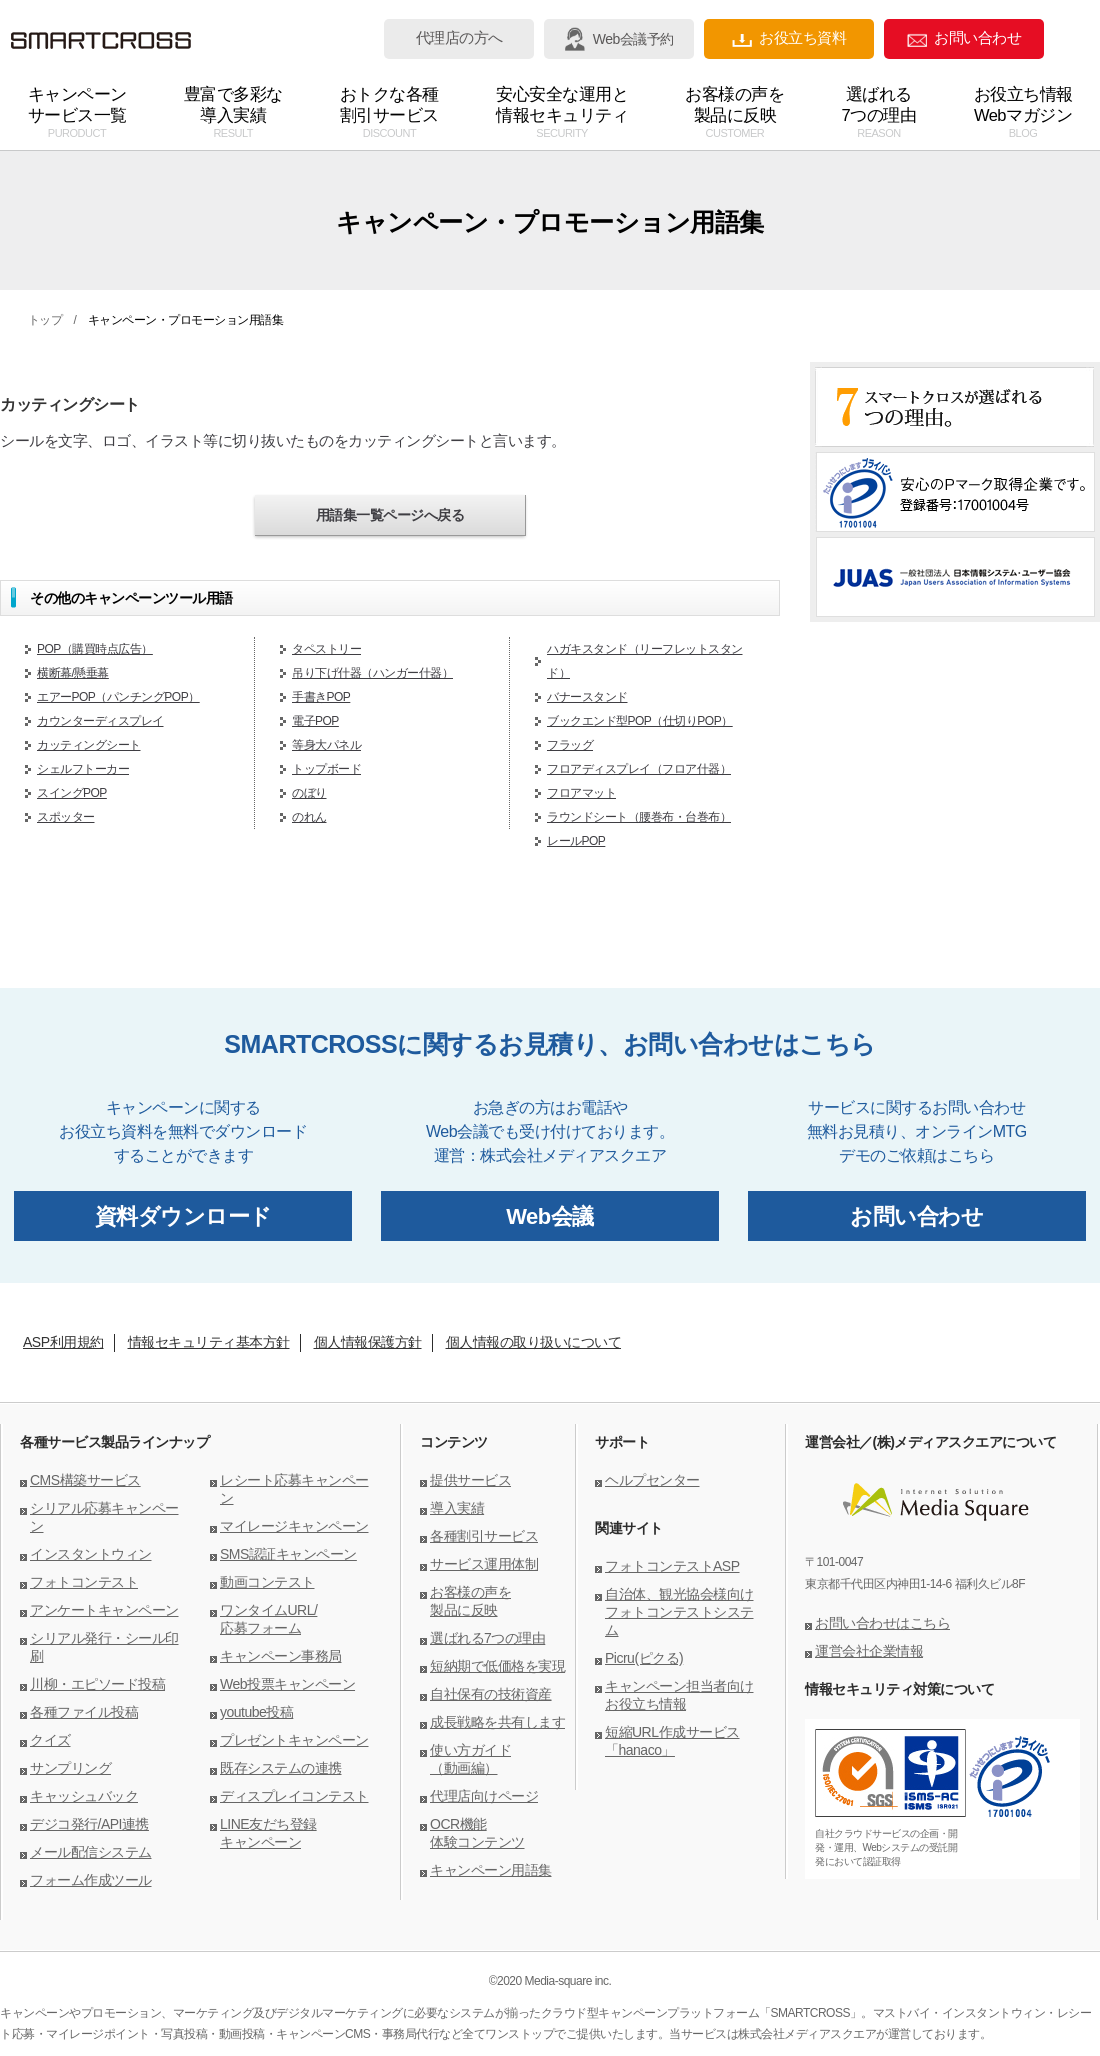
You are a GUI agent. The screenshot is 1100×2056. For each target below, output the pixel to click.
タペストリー (326, 649)
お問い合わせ (964, 38)
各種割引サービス (484, 1536)
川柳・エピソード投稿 (97, 1684)
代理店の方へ (459, 38)
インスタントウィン (91, 1554)
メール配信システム (91, 1852)
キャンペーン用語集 (491, 1870)
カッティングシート (89, 745)
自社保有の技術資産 (491, 1694)
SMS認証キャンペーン (288, 1554)
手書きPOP (321, 697)
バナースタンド (587, 697)
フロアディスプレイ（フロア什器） (639, 769)
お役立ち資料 (789, 38)
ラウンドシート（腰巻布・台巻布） (639, 817)
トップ (45, 320)
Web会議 (550, 1216)
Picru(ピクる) (644, 1658)
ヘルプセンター (652, 1480)
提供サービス (470, 1480)
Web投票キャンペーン (287, 1684)
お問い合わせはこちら (882, 1623)
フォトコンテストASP (672, 1566)
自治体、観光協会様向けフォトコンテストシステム (679, 1612)
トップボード (326, 769)
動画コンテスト (267, 1582)
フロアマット (581, 793)
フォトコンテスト (84, 1582)
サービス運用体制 (484, 1564)
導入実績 (457, 1508)
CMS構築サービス (85, 1480)
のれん (309, 817)
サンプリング (70, 1768)
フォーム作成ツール (91, 1880)
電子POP (315, 721)
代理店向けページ (484, 1796)
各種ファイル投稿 (84, 1712)
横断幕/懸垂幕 (73, 673)
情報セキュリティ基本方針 (209, 1342)
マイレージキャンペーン (294, 1526)
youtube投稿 (256, 1712)
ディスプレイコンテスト (294, 1796)
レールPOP (576, 841)
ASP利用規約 (63, 1342)
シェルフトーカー (83, 769)
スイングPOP (72, 793)
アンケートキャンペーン (104, 1610)
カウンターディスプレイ (100, 721)
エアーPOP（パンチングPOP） (118, 697)
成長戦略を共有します (497, 1722)
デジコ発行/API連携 (89, 1824)
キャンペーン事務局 (281, 1656)
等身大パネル (326, 745)
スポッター (66, 817)
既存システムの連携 (281, 1768)
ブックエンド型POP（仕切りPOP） (640, 721)
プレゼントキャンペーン (294, 1740)
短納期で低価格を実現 (497, 1666)
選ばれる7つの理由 (487, 1638)
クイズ (50, 1740)
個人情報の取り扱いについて (534, 1342)
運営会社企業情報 (869, 1651)
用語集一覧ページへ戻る (390, 515)
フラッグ (570, 745)
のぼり (309, 793)
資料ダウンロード (183, 1216)
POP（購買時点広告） (95, 649)
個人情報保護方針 (368, 1342)
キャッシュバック (84, 1796)
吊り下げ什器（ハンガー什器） (372, 673)
